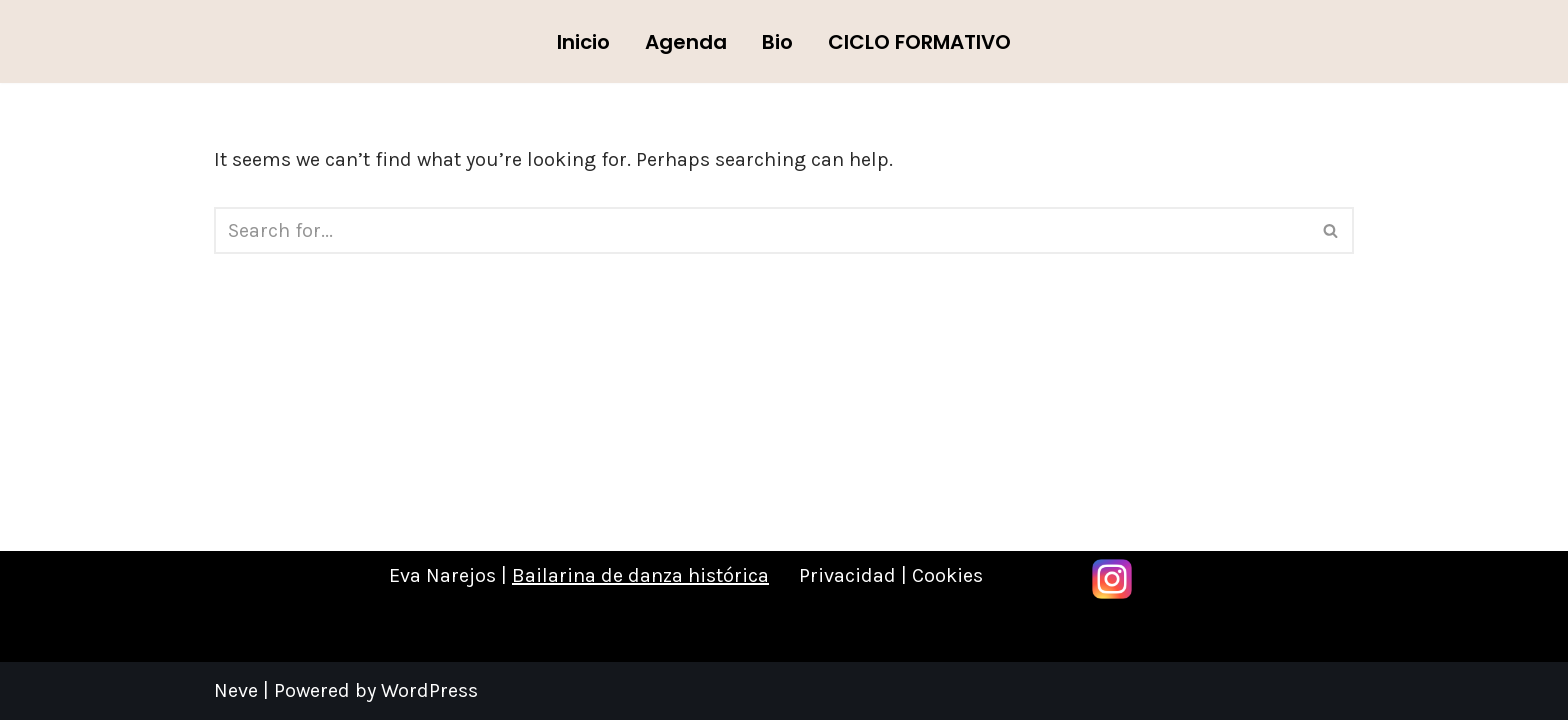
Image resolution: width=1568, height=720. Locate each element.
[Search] (761, 230)
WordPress (429, 690)
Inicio (583, 42)
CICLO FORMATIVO (919, 42)
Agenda (686, 42)
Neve (236, 690)
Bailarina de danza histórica (640, 575)
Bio (777, 42)
